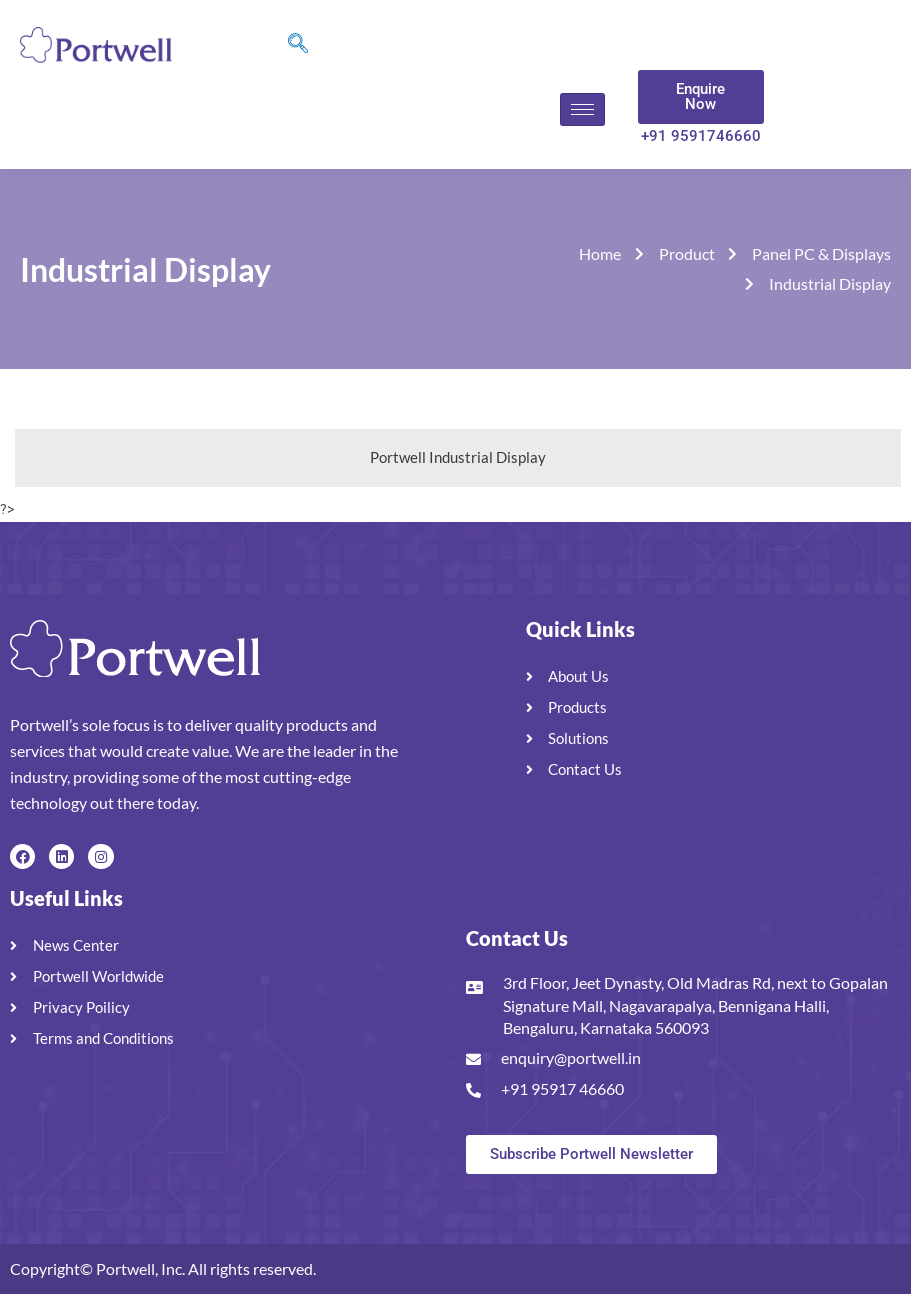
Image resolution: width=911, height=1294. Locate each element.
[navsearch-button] (298, 45)
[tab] (458, 458)
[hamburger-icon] (582, 109)
